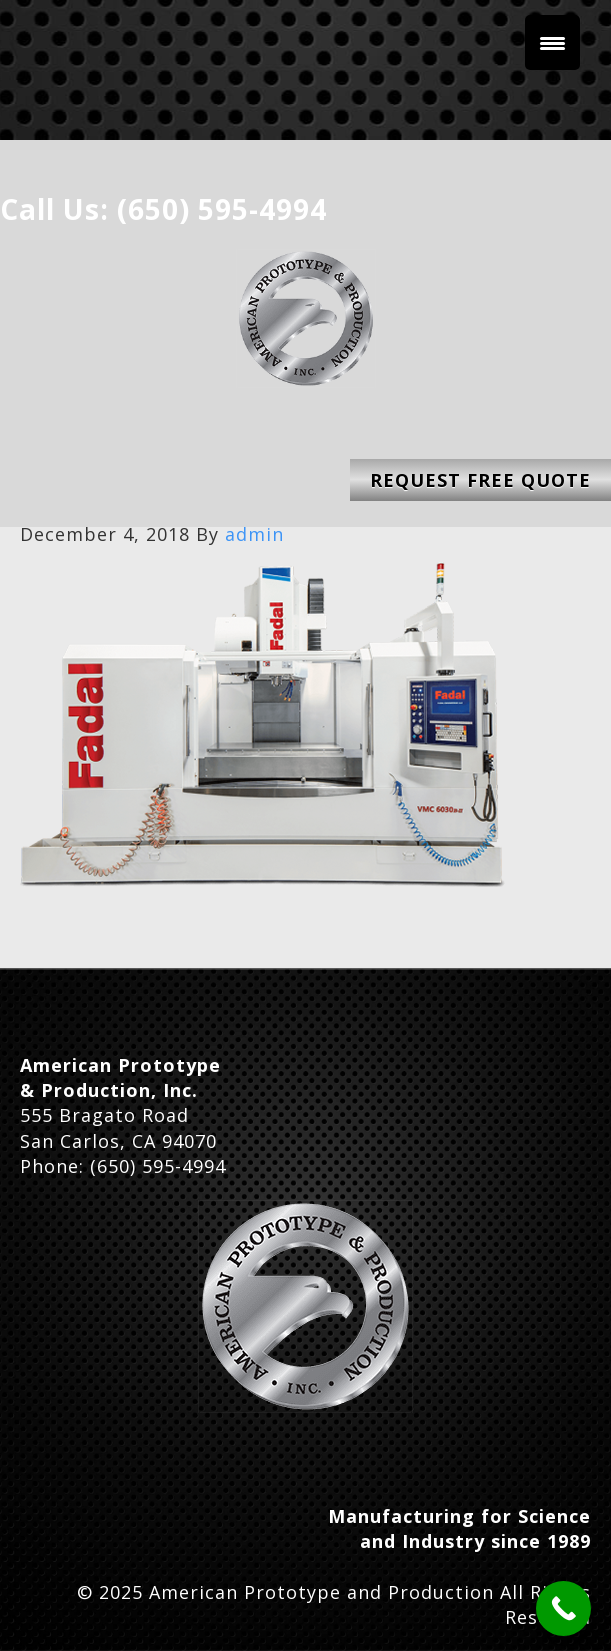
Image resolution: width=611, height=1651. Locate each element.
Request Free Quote (480, 480)
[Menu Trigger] (552, 42)
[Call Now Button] (563, 1608)
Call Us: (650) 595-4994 (163, 209)
